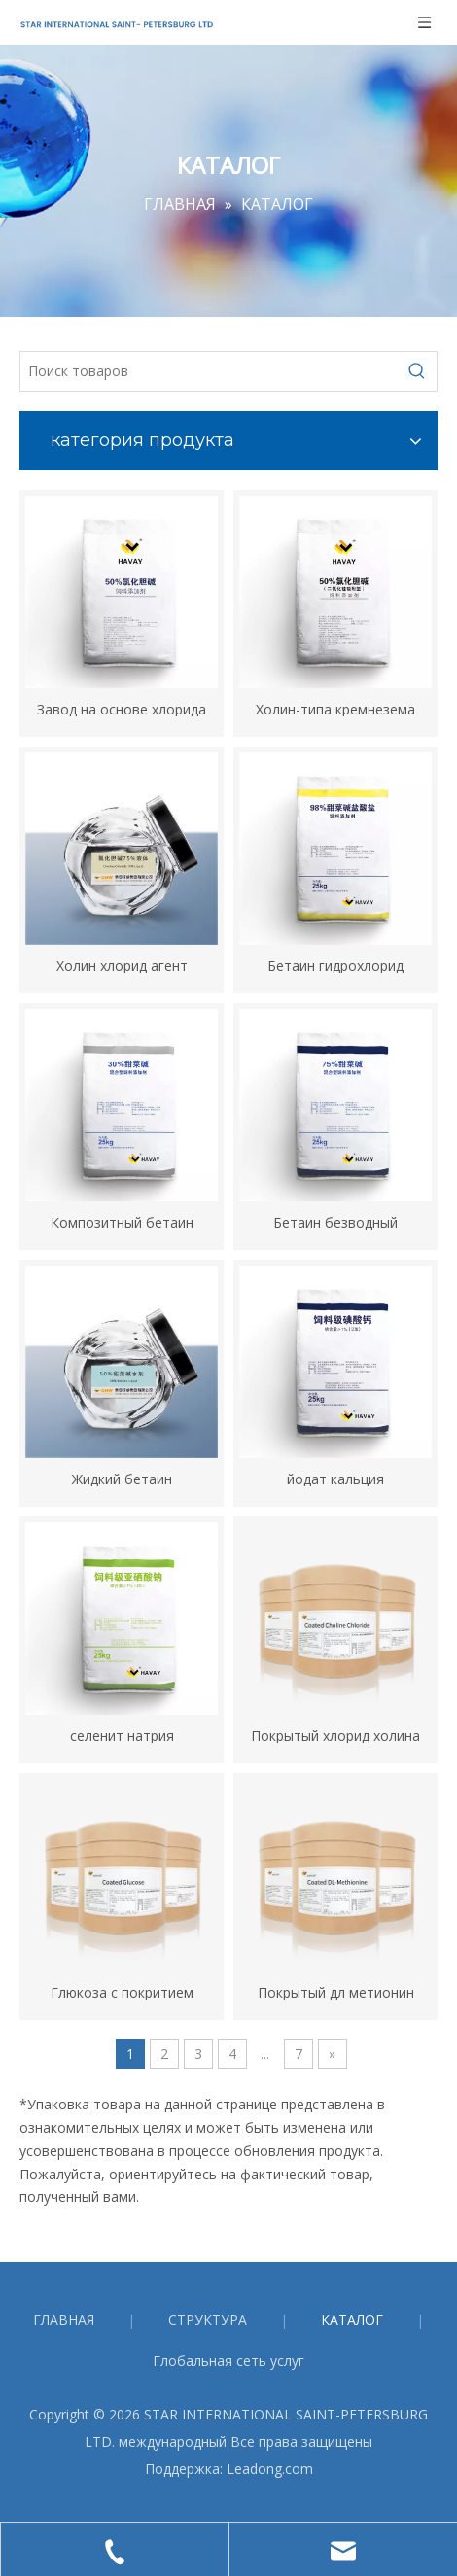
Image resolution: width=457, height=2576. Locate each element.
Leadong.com (270, 2468)
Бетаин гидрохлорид (335, 965)
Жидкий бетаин (122, 1478)
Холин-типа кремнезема (335, 708)
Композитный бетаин (122, 1221)
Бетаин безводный (335, 1221)
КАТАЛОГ (352, 2320)
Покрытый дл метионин (336, 1991)
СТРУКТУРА (207, 2320)
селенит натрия (122, 1734)
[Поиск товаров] (209, 371)
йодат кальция (335, 1478)
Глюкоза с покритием (122, 1991)
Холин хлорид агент (122, 965)
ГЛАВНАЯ (63, 2320)
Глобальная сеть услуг (228, 2360)
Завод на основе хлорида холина (121, 708)
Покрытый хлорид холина (335, 1734)
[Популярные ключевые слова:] (417, 371)
